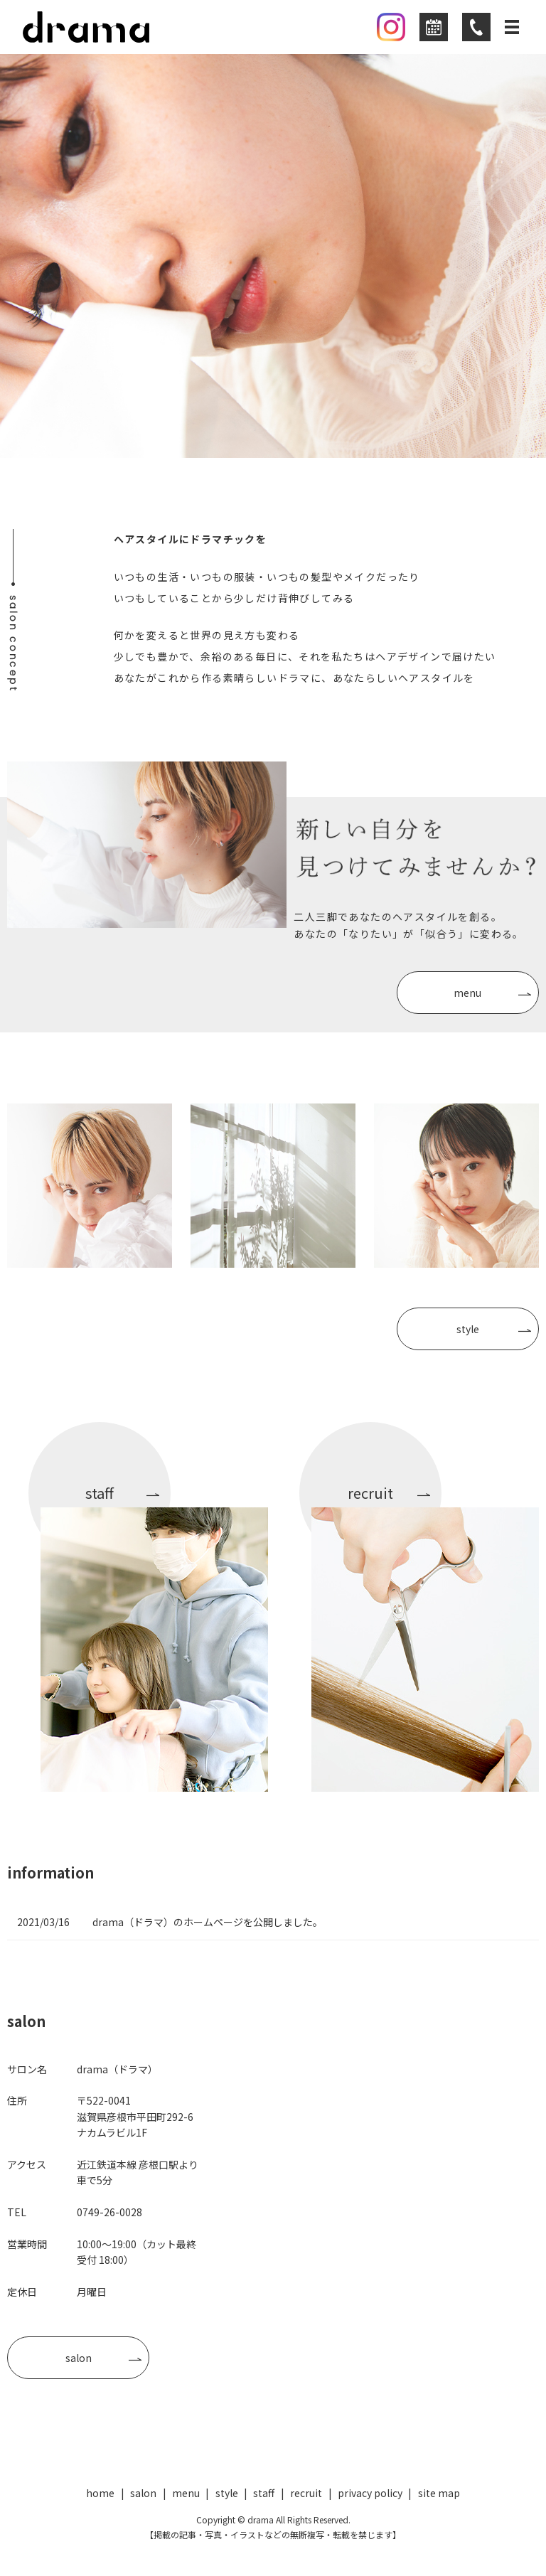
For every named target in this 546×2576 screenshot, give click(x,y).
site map (439, 2493)
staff (263, 2493)
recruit (306, 2493)
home (100, 2493)
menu (467, 992)
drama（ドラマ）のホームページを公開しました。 (207, 1922)
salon (78, 2358)
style (467, 1329)
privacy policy (370, 2493)
